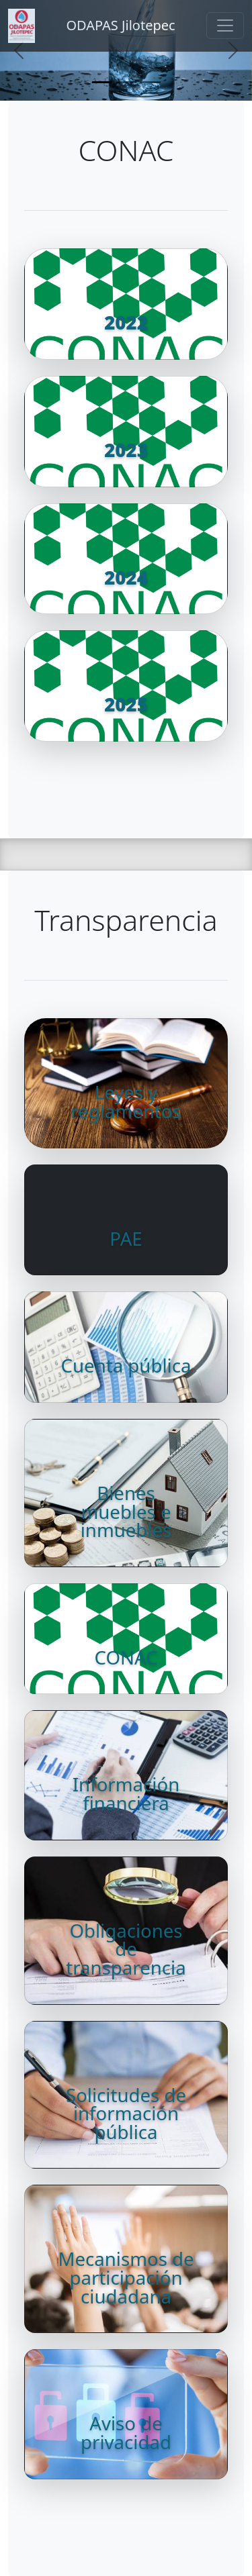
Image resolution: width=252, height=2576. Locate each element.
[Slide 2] (126, 82)
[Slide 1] (102, 82)
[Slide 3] (150, 82)
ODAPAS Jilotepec (120, 25)
